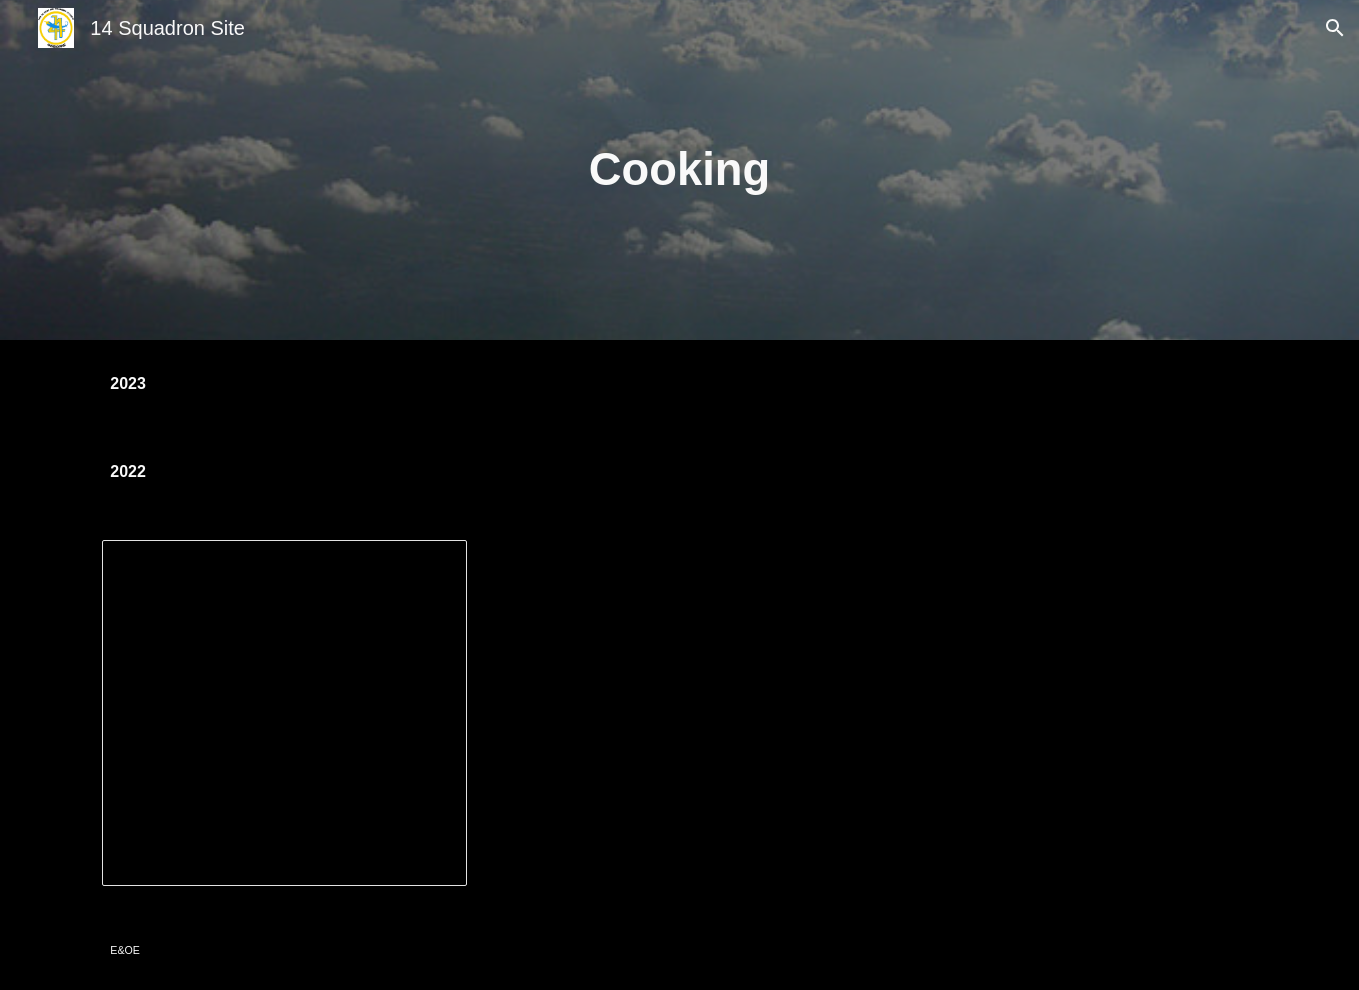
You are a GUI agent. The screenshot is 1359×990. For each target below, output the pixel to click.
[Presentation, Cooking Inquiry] (284, 713)
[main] (680, 170)
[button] (1335, 28)
